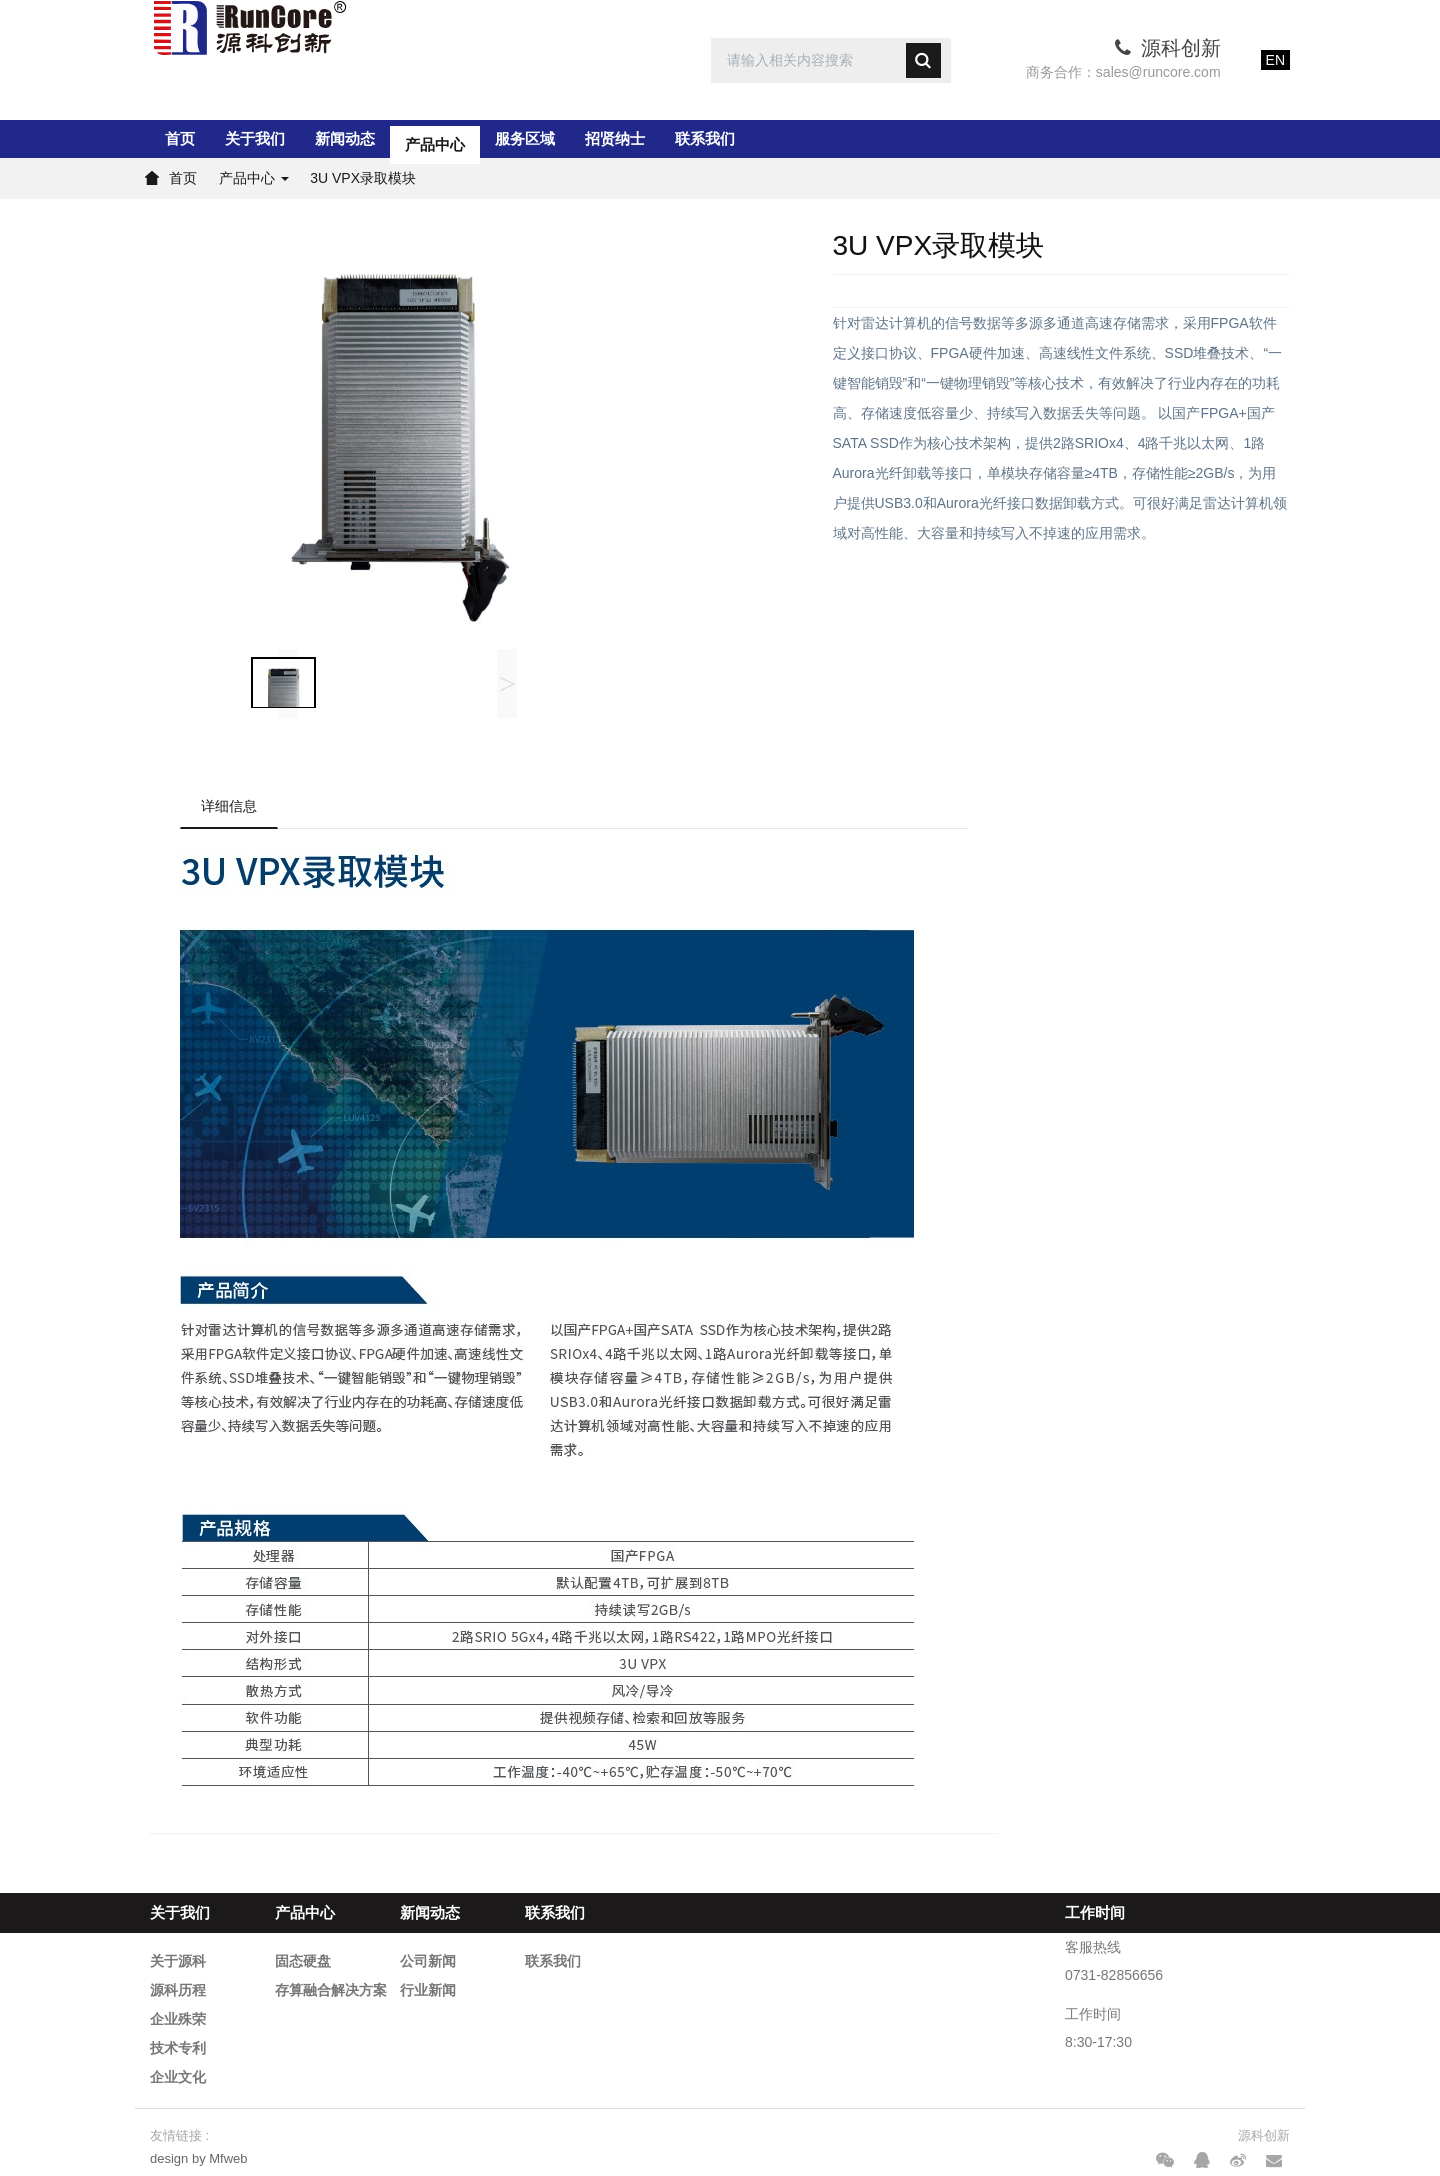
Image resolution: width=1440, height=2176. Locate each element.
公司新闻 (428, 1961)
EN (1275, 60)
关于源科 (178, 1961)
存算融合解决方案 (331, 1990)
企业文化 (178, 2077)
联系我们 (705, 138)
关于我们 (255, 138)
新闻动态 (345, 138)
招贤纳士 (615, 138)
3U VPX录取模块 (363, 178)
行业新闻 (428, 1990)
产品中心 (435, 138)
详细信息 (229, 806)
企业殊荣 (178, 2019)
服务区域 (525, 138)
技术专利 (178, 2048)
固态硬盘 (303, 1961)
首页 (180, 138)
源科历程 (178, 1990)
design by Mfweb (199, 2158)
